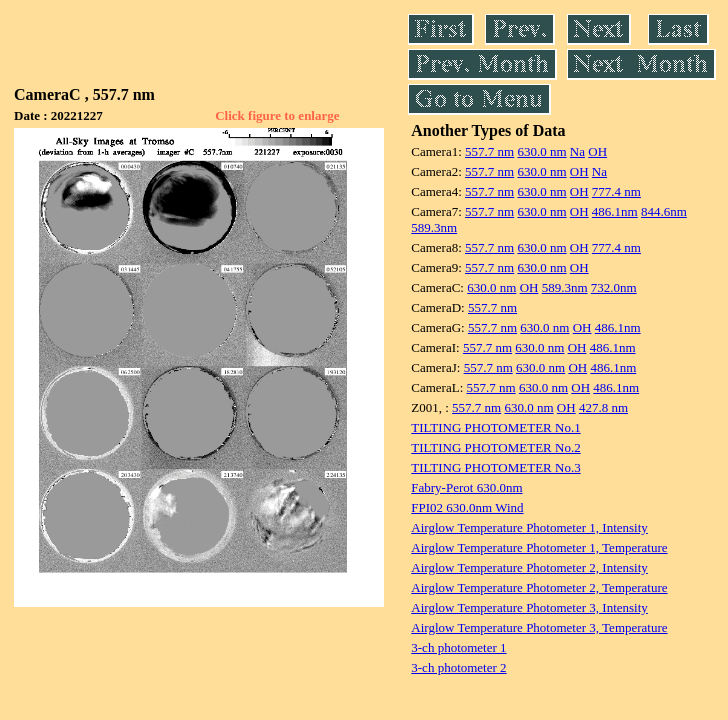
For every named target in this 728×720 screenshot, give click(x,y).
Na (577, 151)
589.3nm (434, 227)
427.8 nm (603, 407)
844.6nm (664, 211)
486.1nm (615, 211)
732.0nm (614, 287)
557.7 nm (489, 151)
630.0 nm (541, 151)
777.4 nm (616, 191)
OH (597, 151)
